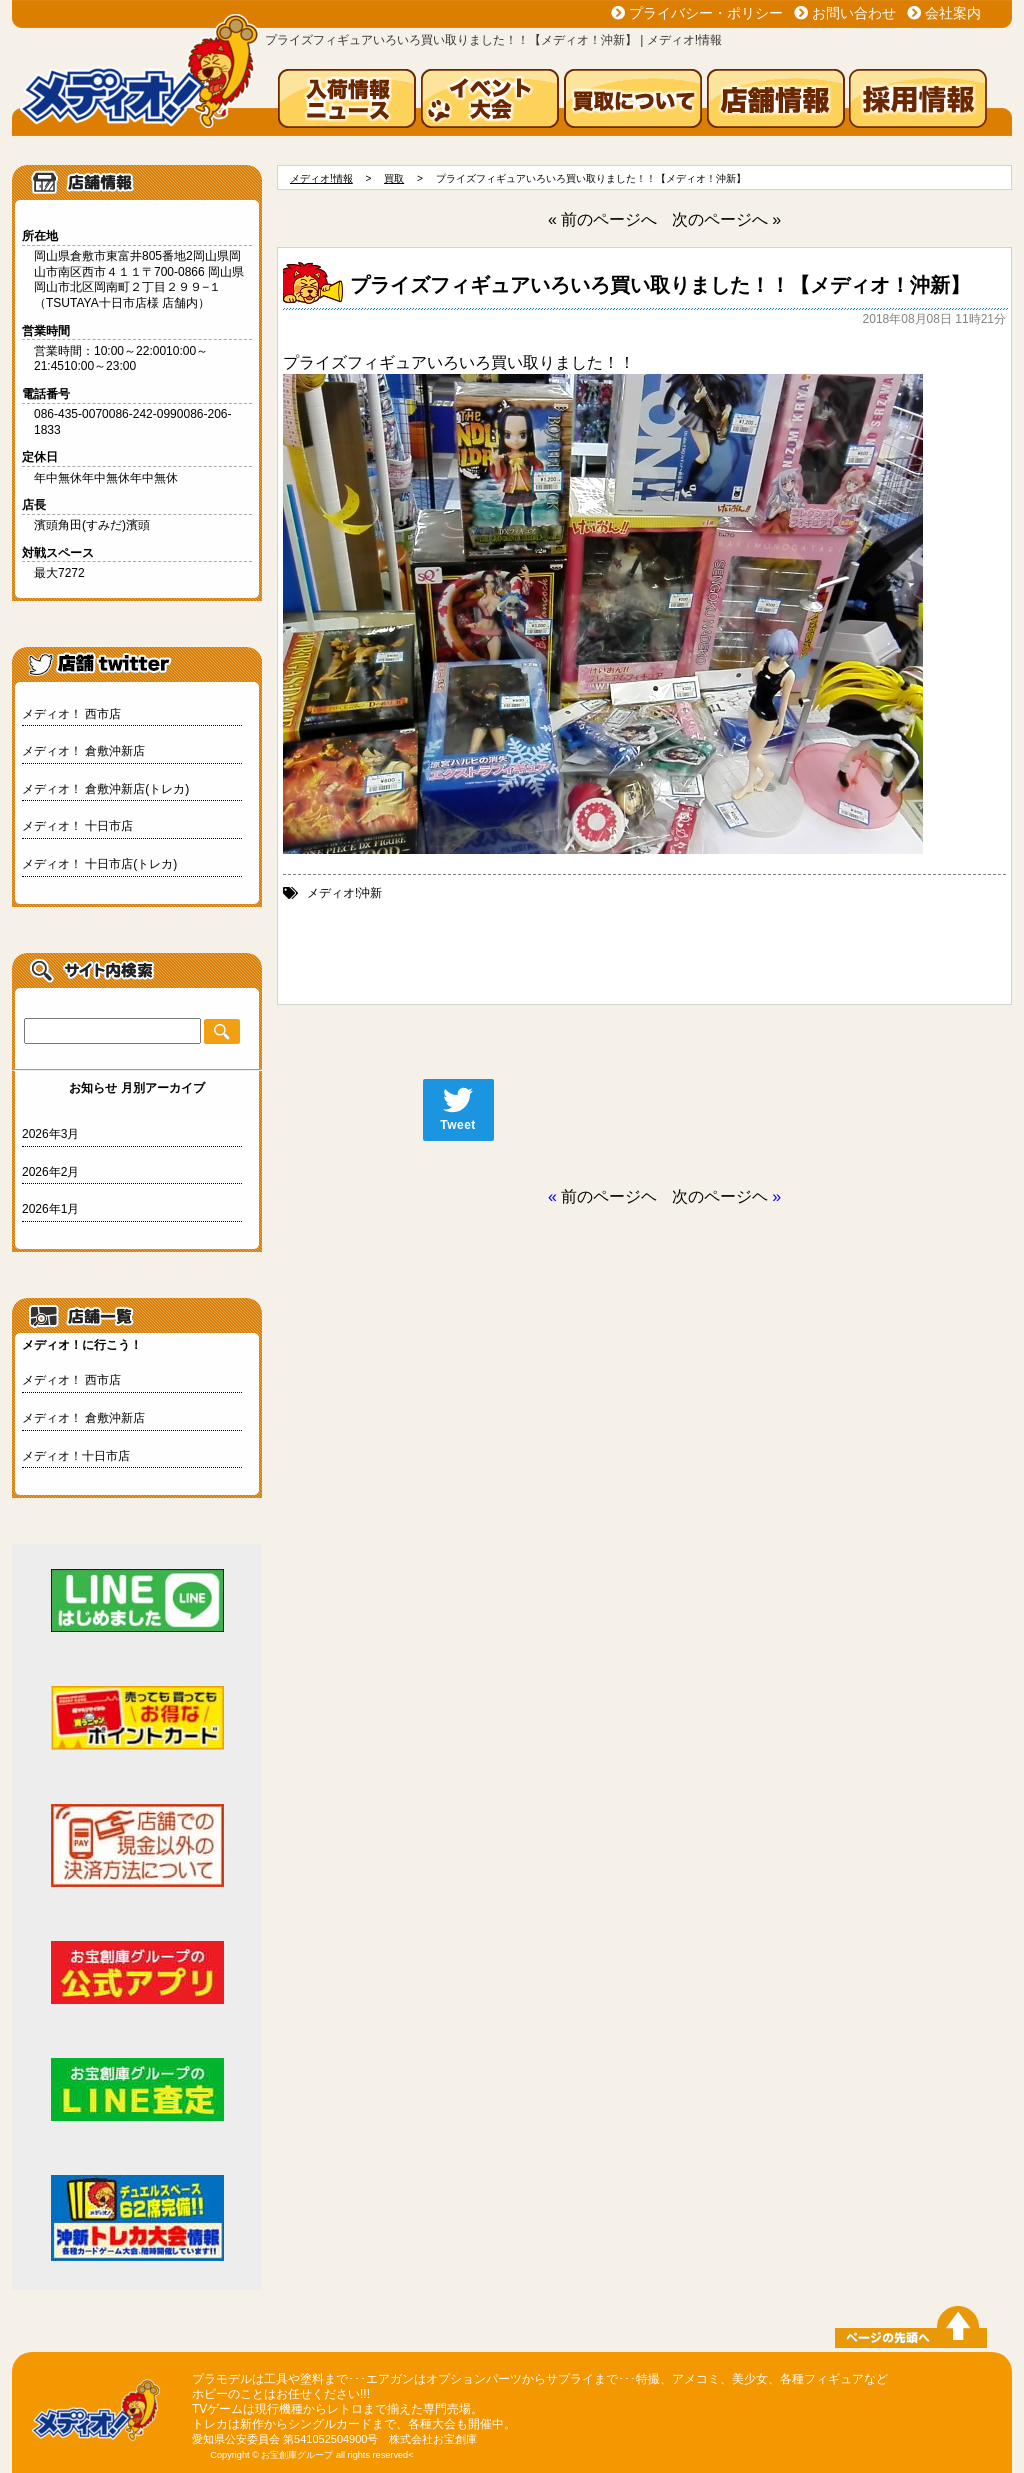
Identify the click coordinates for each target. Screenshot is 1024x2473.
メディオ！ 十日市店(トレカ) (99, 864)
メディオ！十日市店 (76, 1456)
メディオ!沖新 (344, 893)
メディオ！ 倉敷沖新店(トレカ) (105, 789)
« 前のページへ (602, 219)
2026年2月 (50, 1172)
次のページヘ (720, 1196)
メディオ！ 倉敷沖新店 (83, 751)
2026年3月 (50, 1134)
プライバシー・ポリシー (706, 13)
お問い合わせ (854, 13)
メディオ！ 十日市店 (77, 826)
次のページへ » (726, 219)
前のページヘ (609, 1196)
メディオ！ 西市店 (71, 714)
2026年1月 (50, 1209)
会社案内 (953, 13)
